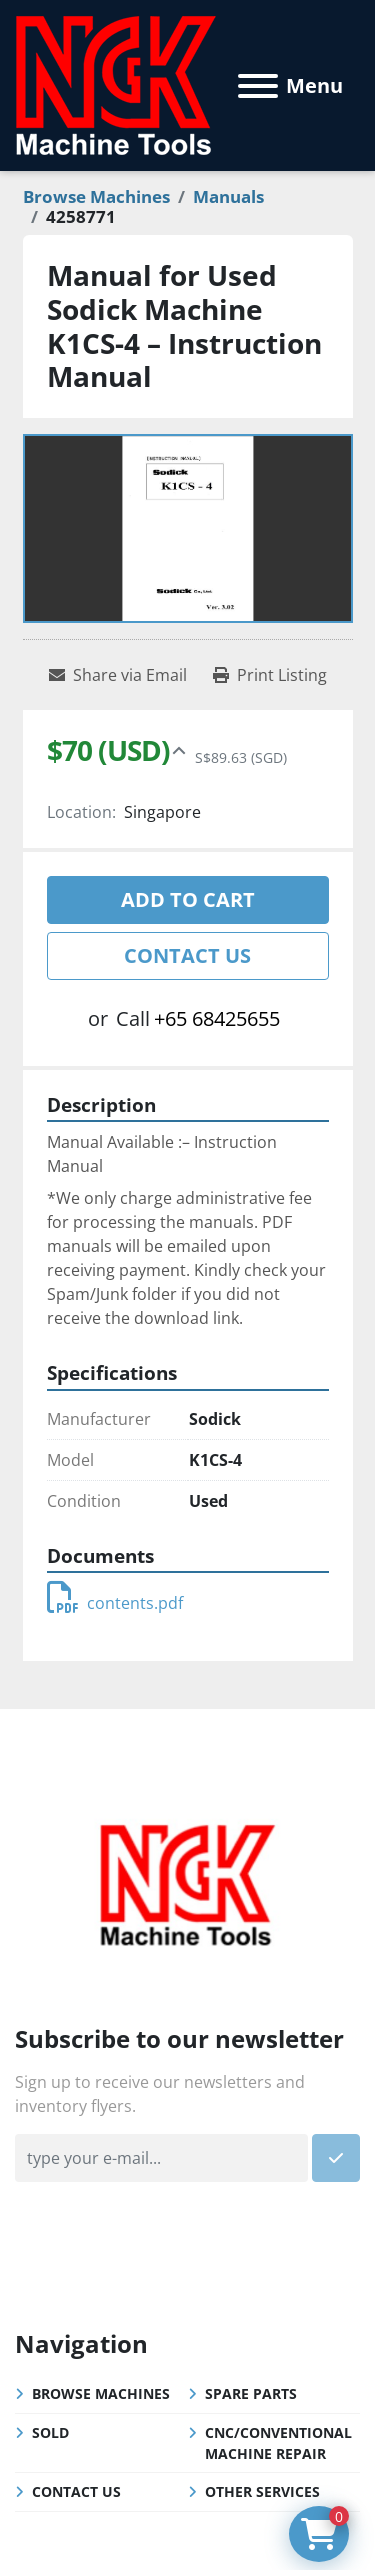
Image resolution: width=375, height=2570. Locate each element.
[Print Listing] (270, 675)
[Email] (161, 2158)
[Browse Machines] (96, 196)
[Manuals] (228, 196)
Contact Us (187, 955)
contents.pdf (115, 1603)
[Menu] (258, 86)
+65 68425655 (217, 1018)
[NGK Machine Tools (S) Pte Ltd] (187, 1883)
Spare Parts (251, 2393)
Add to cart (188, 899)
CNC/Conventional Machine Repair (278, 2443)
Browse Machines (101, 2393)
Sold (50, 2432)
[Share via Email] (118, 675)
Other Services (262, 2491)
